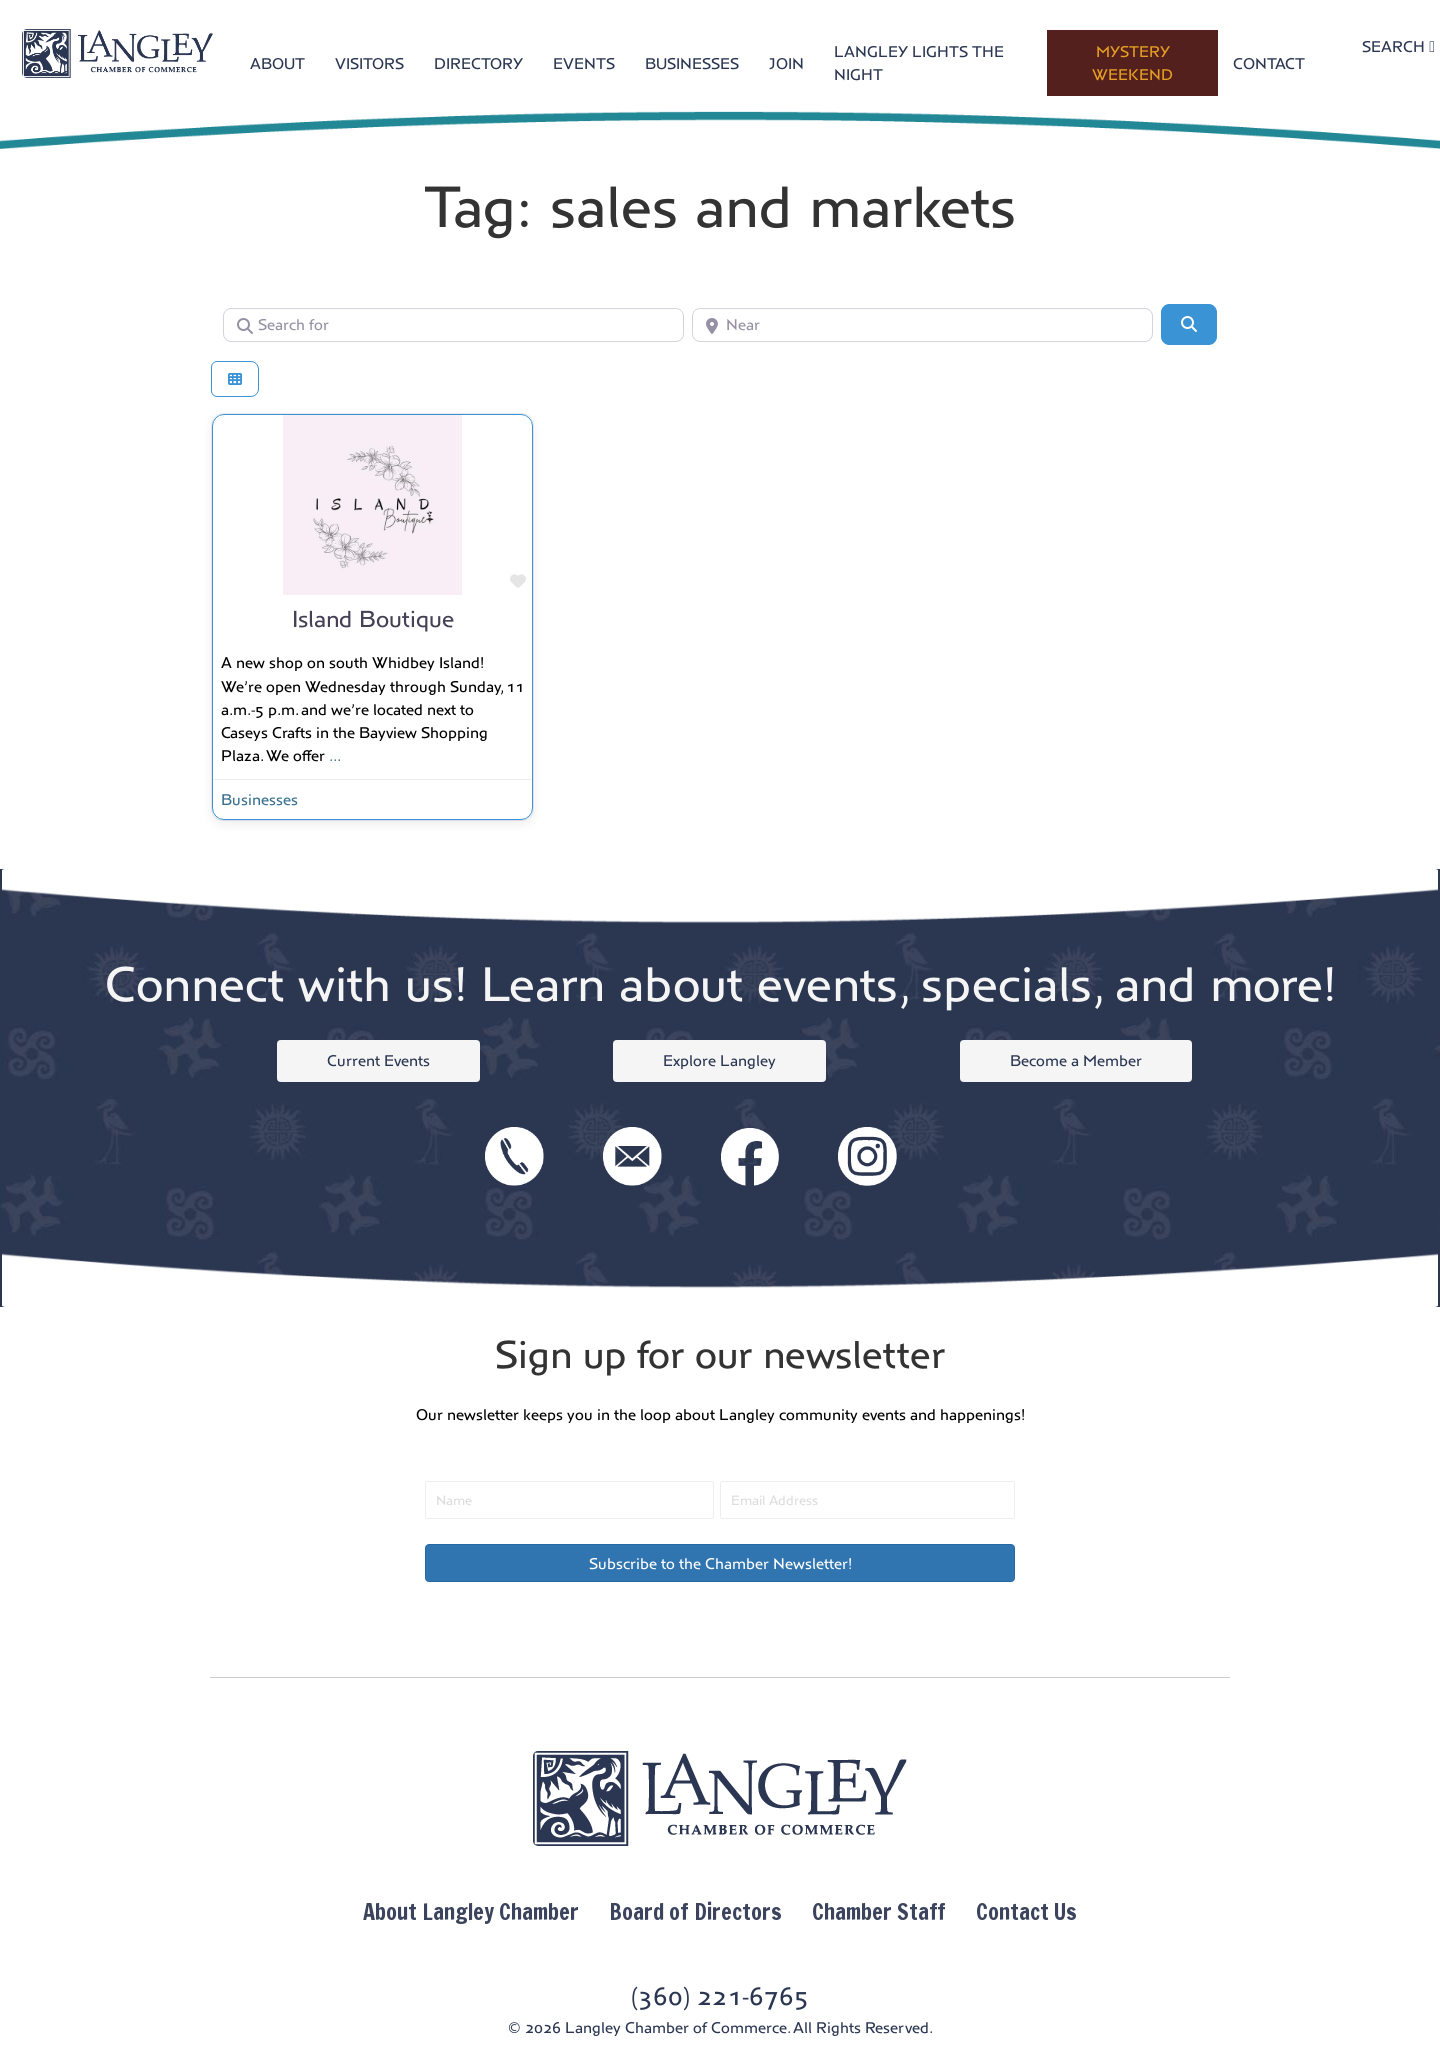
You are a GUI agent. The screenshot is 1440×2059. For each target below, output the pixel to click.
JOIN (786, 63)
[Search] (1189, 324)
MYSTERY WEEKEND (1132, 63)
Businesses (259, 799)
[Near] (922, 325)
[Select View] (235, 379)
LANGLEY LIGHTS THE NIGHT (919, 63)
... (335, 755)
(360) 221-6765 (720, 1996)
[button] (720, 1563)
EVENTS (584, 63)
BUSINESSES (692, 63)
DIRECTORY (478, 63)
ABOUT (277, 63)
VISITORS (369, 63)
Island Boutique (373, 619)
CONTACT (1269, 63)
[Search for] (453, 325)
